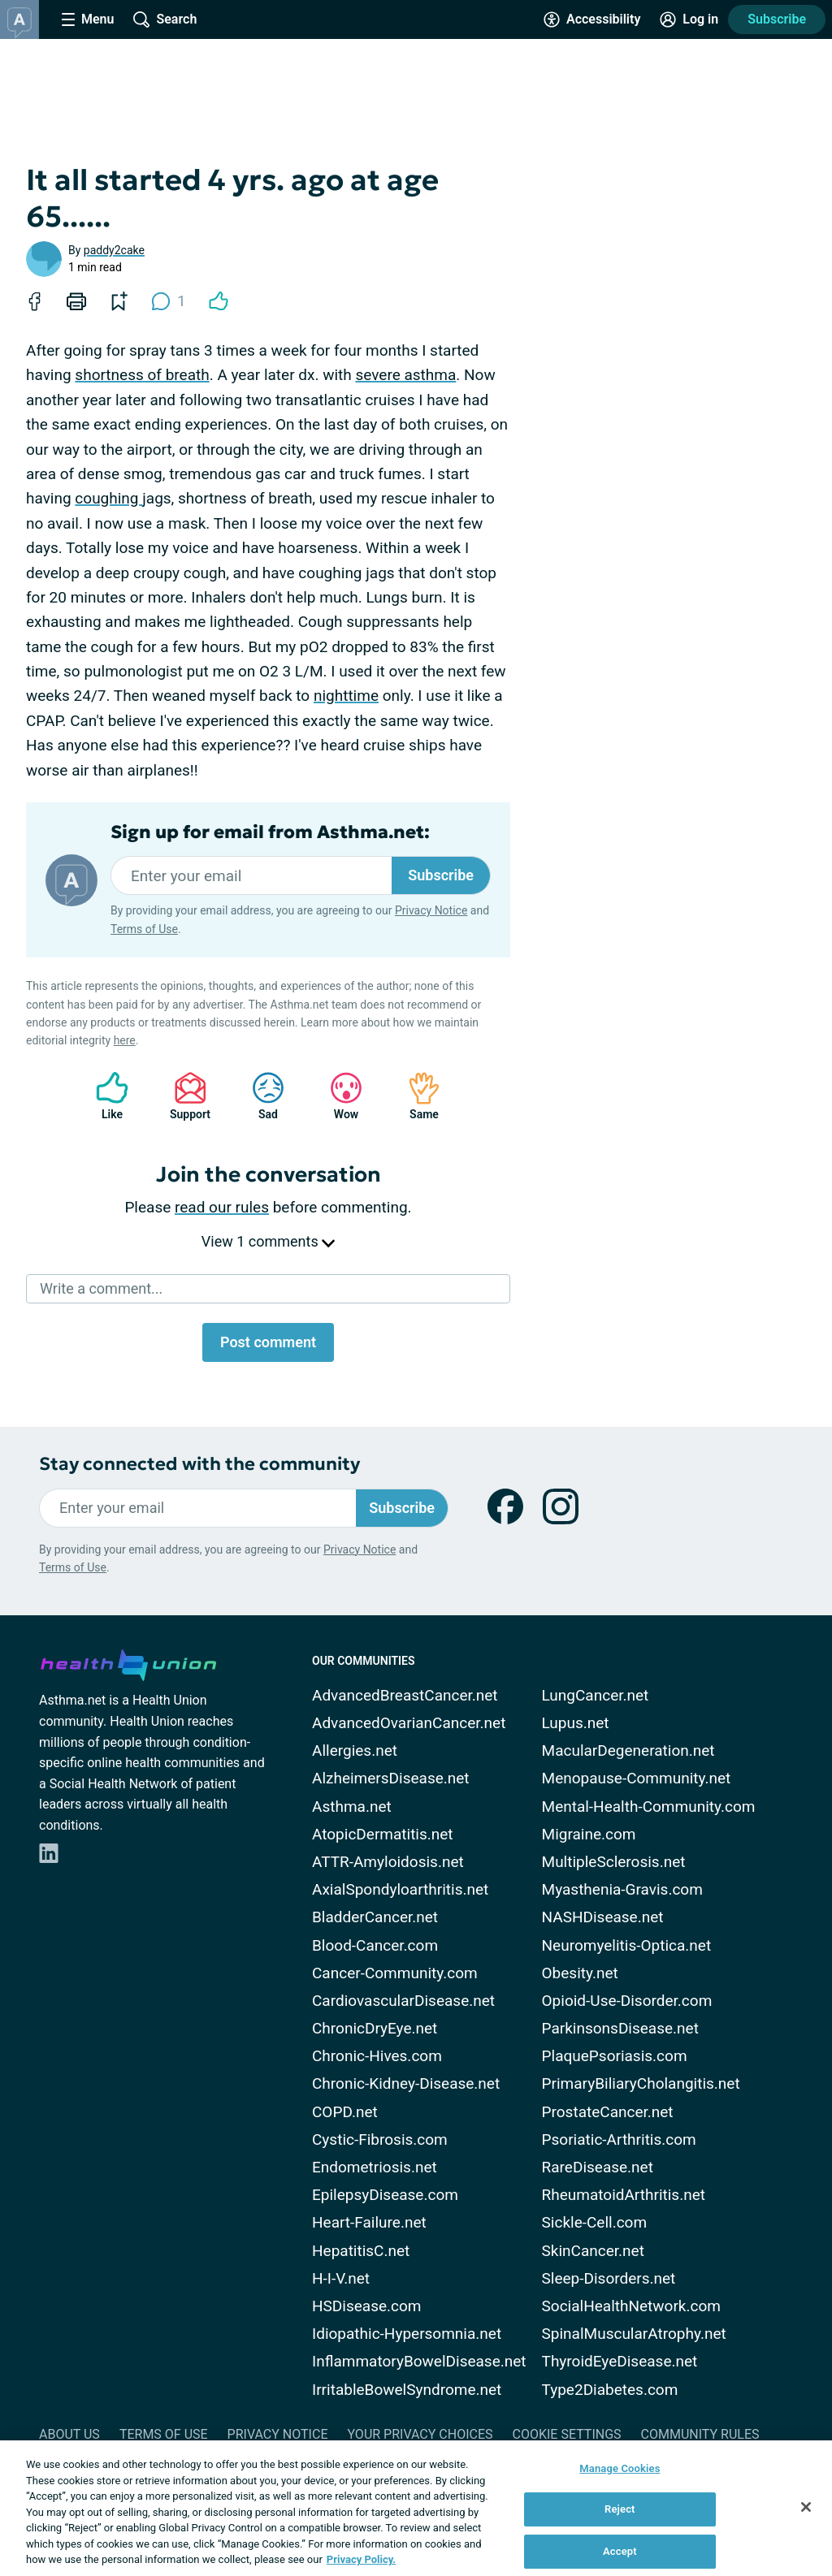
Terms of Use (144, 929)
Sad (260, 1096)
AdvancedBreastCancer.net (405, 1695)
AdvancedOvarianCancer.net (408, 1723)
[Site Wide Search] (165, 19)
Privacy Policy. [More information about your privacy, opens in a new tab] (361, 2559)
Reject (619, 2509)
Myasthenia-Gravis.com (622, 1889)
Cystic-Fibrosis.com (380, 2139)
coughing (108, 498)
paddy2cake (114, 250)
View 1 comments (268, 1241)
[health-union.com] (128, 1662)
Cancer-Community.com (395, 1973)
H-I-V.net (341, 2278)
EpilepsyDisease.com (385, 2194)
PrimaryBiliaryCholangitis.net (641, 2083)
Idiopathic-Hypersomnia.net (406, 2333)
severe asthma (405, 374)
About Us (69, 2434)
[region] (416, 2508)
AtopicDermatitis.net (382, 1834)
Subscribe (777, 19)
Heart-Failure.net (369, 2222)
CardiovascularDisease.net (403, 2000)
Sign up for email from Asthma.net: (270, 832)
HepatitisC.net (361, 2250)
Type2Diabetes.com (610, 2389)
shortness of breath (142, 374)
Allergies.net (354, 1750)
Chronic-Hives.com (377, 2056)
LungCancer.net (595, 1695)
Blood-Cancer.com (375, 1945)
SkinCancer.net (593, 2250)
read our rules (222, 1207)
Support (184, 1096)
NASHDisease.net (603, 1917)
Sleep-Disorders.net (609, 2278)
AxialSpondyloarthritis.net (400, 1889)
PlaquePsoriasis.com (614, 2056)
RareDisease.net (597, 2167)
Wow (338, 1096)
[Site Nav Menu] (87, 19)
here (125, 1040)
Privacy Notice (431, 910)
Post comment (268, 1342)
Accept (620, 2551)
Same (416, 1096)
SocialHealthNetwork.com (631, 2306)
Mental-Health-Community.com (649, 1806)
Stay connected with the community (199, 1464)
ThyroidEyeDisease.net (620, 2361)
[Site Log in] (689, 19)
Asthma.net (352, 1806)
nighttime (346, 695)
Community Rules (700, 2434)
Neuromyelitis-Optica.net (627, 1945)
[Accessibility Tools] (592, 19)
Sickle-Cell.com (595, 2222)
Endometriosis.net (374, 2167)
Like (104, 1096)
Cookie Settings (567, 2434)
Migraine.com (589, 1834)
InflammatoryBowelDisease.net (419, 2361)
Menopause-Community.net (636, 1778)
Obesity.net (580, 1973)
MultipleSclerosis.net (614, 1861)
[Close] (806, 2507)
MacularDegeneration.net (628, 1750)
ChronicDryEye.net (374, 2028)
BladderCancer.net (375, 1917)
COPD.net (345, 2112)
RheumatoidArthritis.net (623, 2194)
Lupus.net (575, 1723)
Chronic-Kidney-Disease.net (406, 2083)
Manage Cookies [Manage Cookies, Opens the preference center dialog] (619, 2468)
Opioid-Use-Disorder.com (627, 2000)
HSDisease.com (366, 2306)
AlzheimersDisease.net (391, 1778)
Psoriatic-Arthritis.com (619, 2139)
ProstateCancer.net (608, 2112)
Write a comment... (101, 1288)
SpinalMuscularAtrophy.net (634, 2333)
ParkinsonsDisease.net (620, 2028)
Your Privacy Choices (419, 2434)
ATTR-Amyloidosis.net (388, 1861)
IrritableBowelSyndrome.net (406, 2389)
